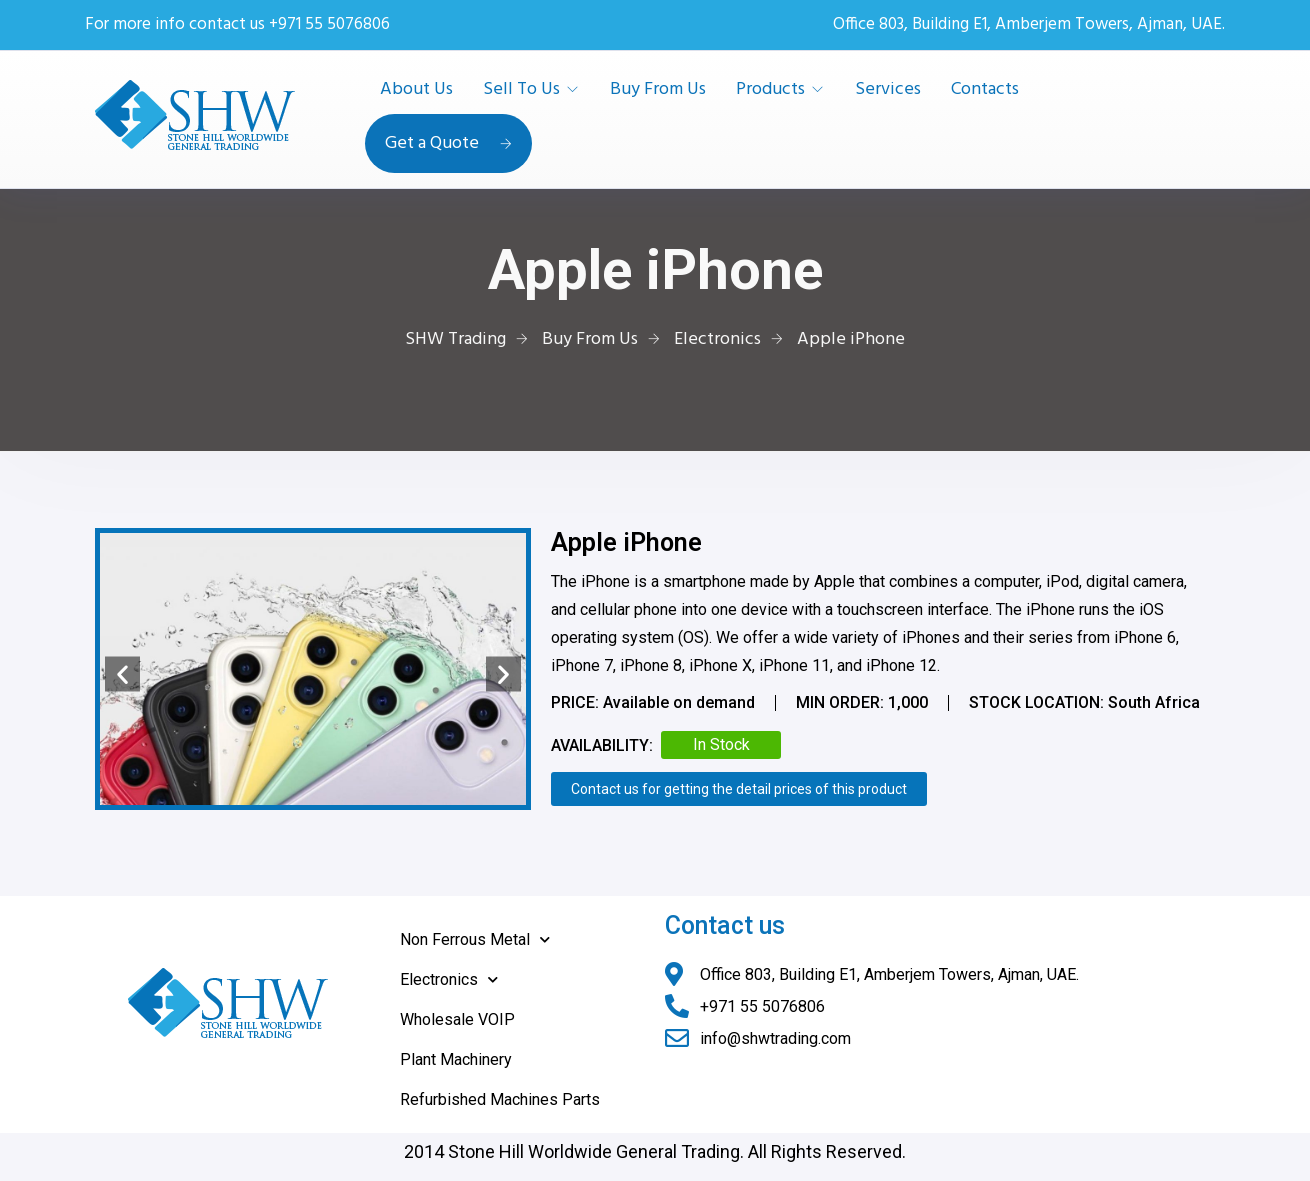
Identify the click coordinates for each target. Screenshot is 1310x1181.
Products (770, 90)
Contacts (985, 90)
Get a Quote (448, 143)
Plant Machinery (456, 1059)
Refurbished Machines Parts (500, 1099)
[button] (122, 673)
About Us (416, 90)
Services (888, 90)
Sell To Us (521, 90)
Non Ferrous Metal (475, 939)
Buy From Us (658, 90)
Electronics (449, 979)
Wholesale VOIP (457, 1019)
